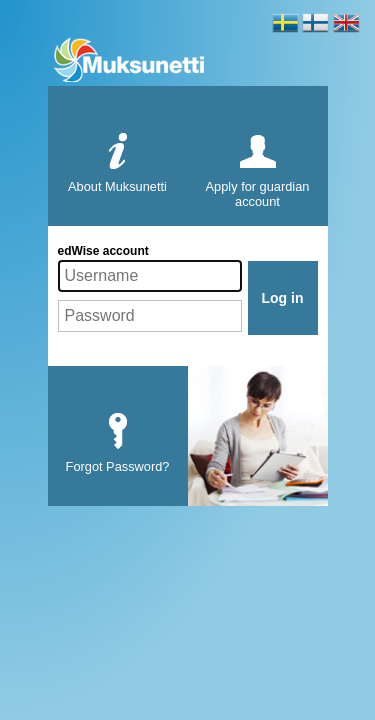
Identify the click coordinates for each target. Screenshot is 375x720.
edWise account (103, 251)
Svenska (285, 28)
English (346, 28)
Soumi (315, 28)
